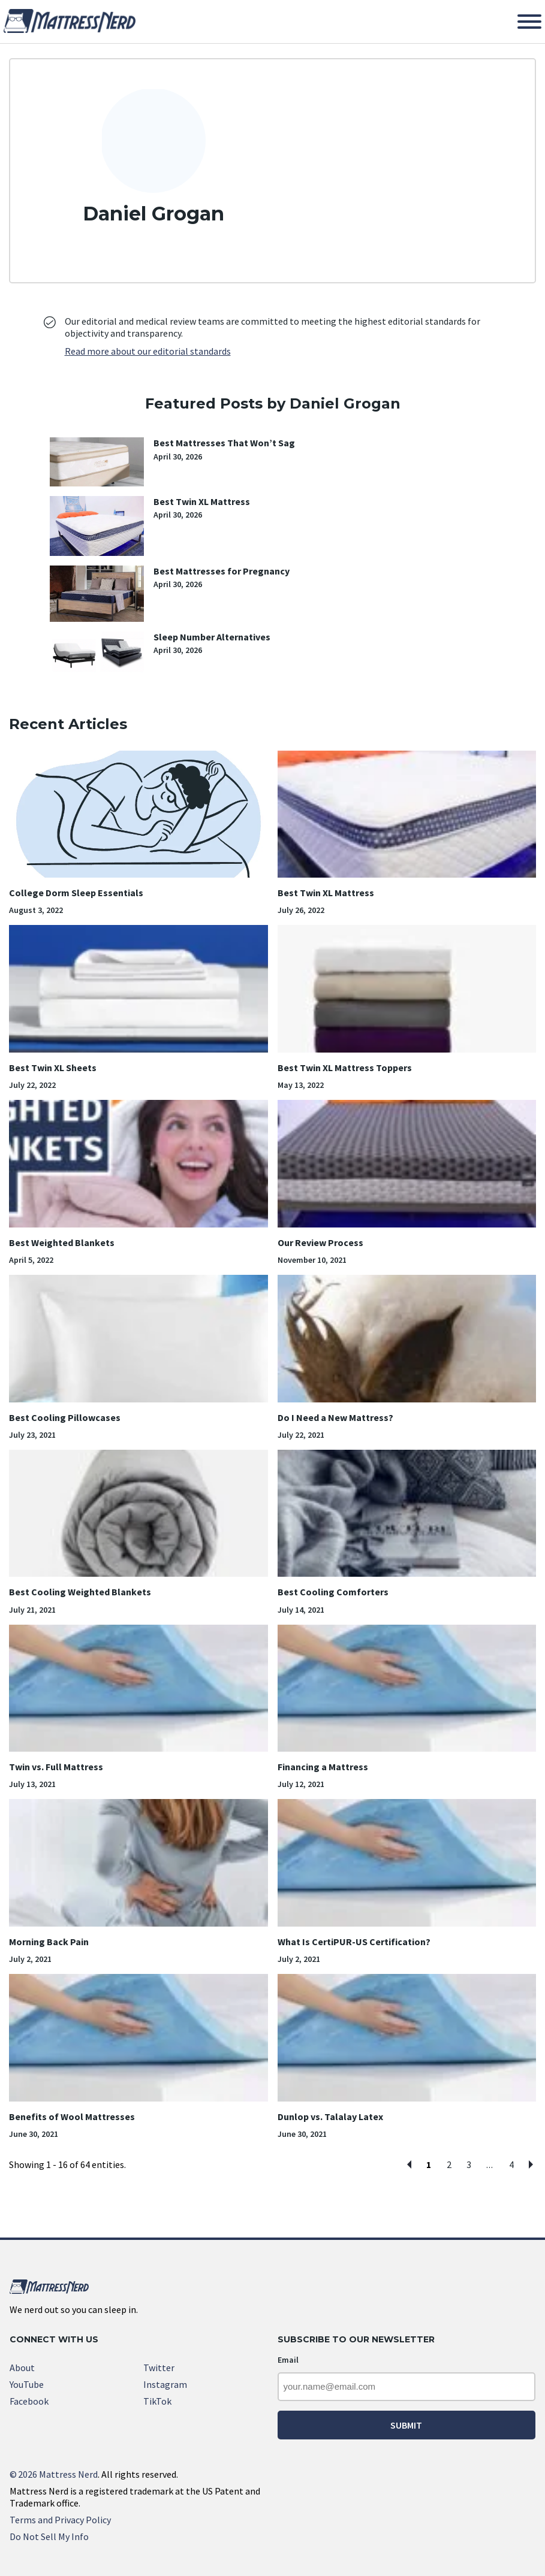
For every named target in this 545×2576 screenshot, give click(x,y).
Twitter (158, 2368)
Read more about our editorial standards (148, 351)
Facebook (29, 2401)
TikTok (157, 2401)
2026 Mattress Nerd (54, 2474)
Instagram (165, 2384)
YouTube (27, 2384)
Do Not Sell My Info (49, 2536)
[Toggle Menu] (529, 21)
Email (288, 2359)
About (22, 2368)
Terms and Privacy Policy (60, 2520)
